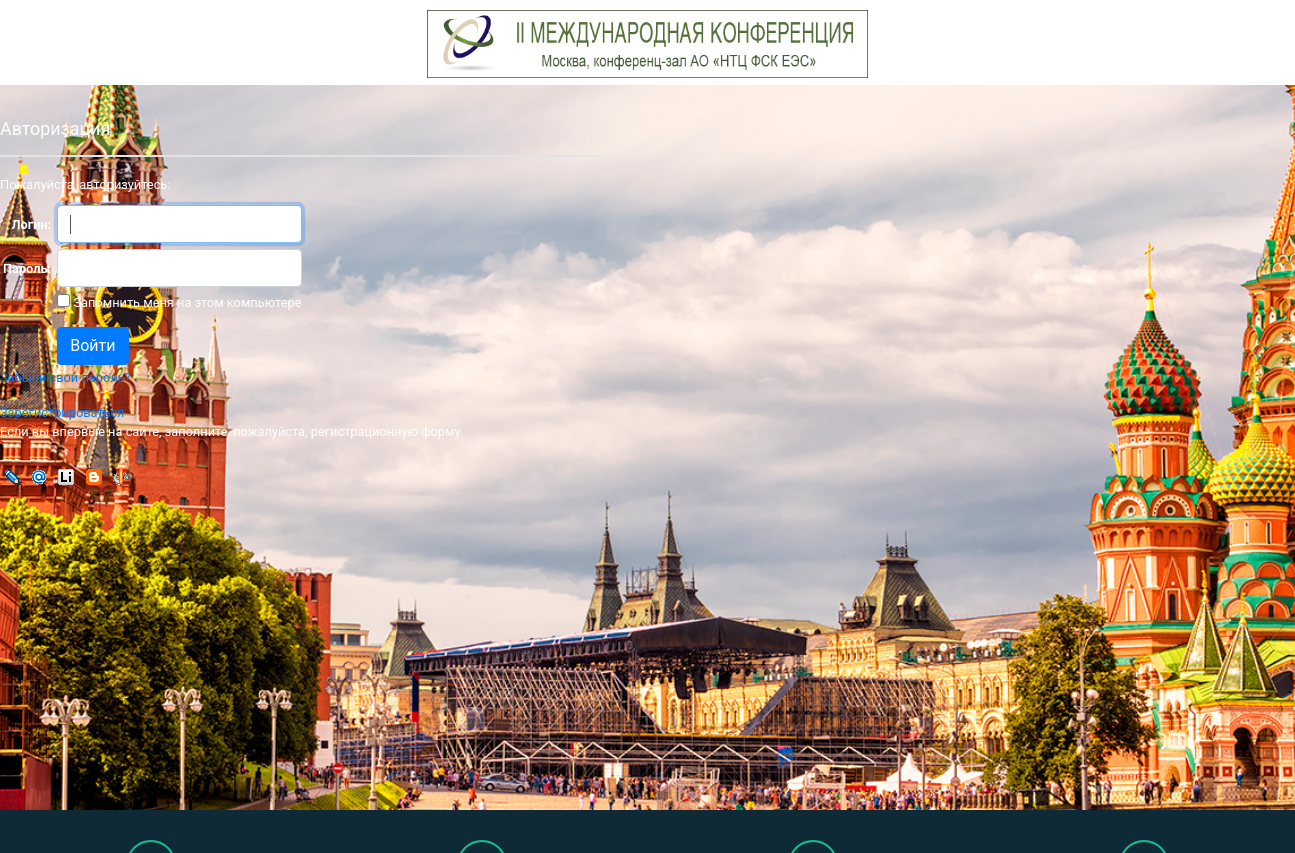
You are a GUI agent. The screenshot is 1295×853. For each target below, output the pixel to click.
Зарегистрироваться (62, 412)
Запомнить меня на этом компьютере (185, 302)
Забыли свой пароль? (65, 377)
